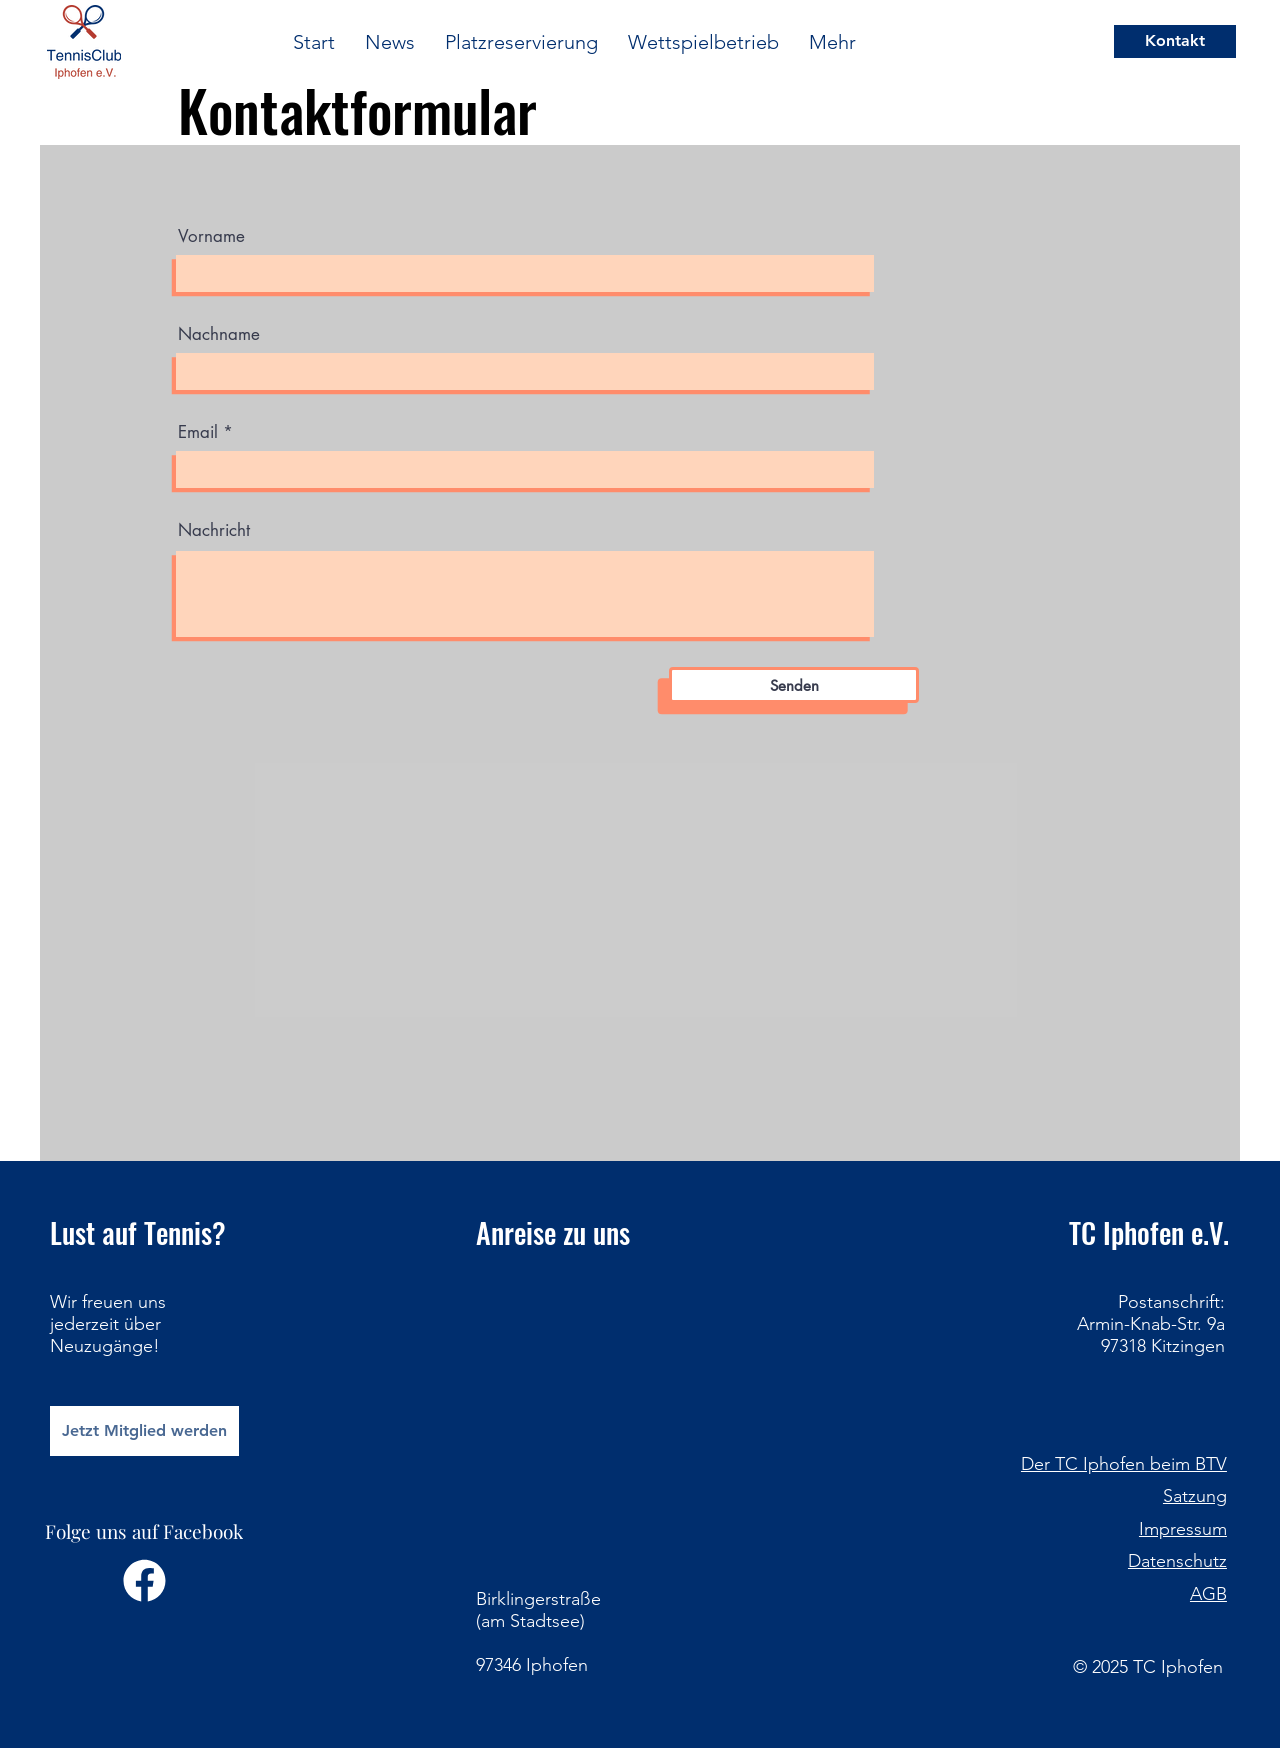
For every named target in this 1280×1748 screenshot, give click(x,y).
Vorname (211, 236)
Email (198, 432)
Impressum (1183, 1529)
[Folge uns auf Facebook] (144, 1565)
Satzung (1195, 1496)
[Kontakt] (1175, 41)
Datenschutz (1177, 1561)
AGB (1208, 1594)
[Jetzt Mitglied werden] (144, 1431)
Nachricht (214, 530)
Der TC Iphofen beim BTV (1124, 1464)
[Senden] (794, 685)
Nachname (219, 334)
